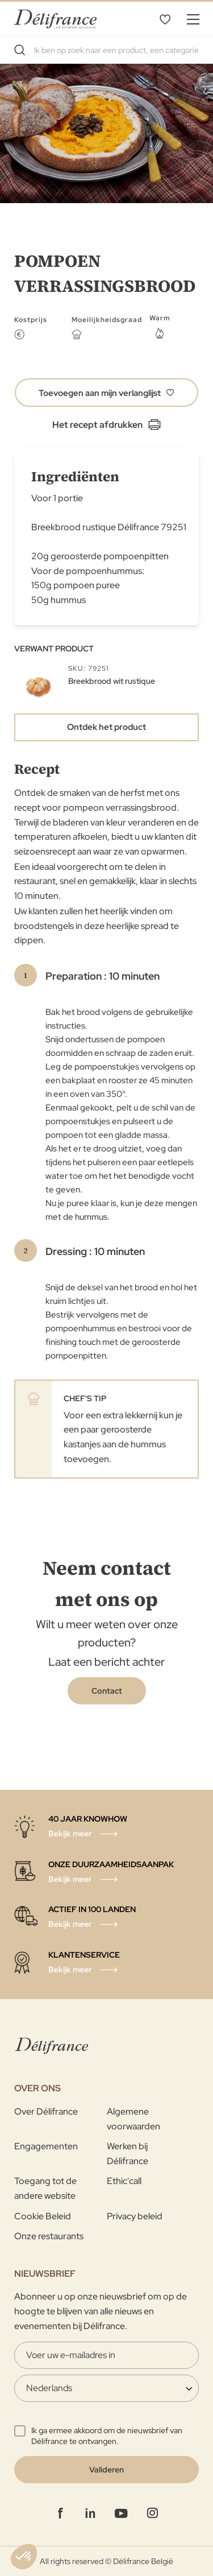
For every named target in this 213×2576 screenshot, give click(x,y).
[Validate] (106, 2469)
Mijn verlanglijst (164, 18)
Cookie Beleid (42, 2216)
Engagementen (46, 2146)
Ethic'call (124, 2181)
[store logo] (55, 18)
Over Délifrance (46, 2111)
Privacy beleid (134, 2216)
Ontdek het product (106, 727)
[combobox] (106, 50)
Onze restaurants (48, 2236)
